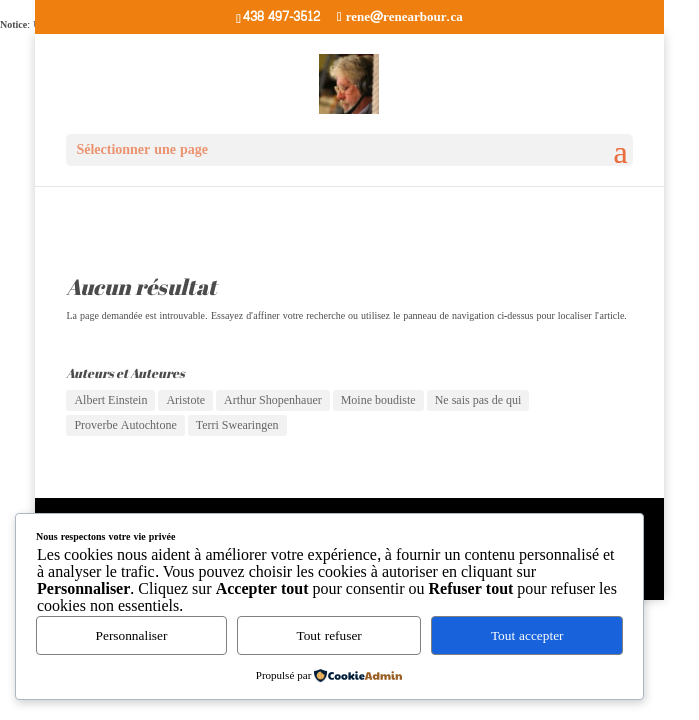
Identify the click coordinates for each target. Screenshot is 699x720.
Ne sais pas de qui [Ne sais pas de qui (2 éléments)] (478, 400)
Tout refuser (329, 636)
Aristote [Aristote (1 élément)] (185, 400)
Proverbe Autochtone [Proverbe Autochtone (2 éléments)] (125, 425)
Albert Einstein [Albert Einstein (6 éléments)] (110, 400)
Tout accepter (527, 636)
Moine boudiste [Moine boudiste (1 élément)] (378, 400)
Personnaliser (132, 636)
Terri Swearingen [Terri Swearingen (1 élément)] (237, 425)
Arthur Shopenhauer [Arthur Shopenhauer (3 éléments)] (273, 400)
